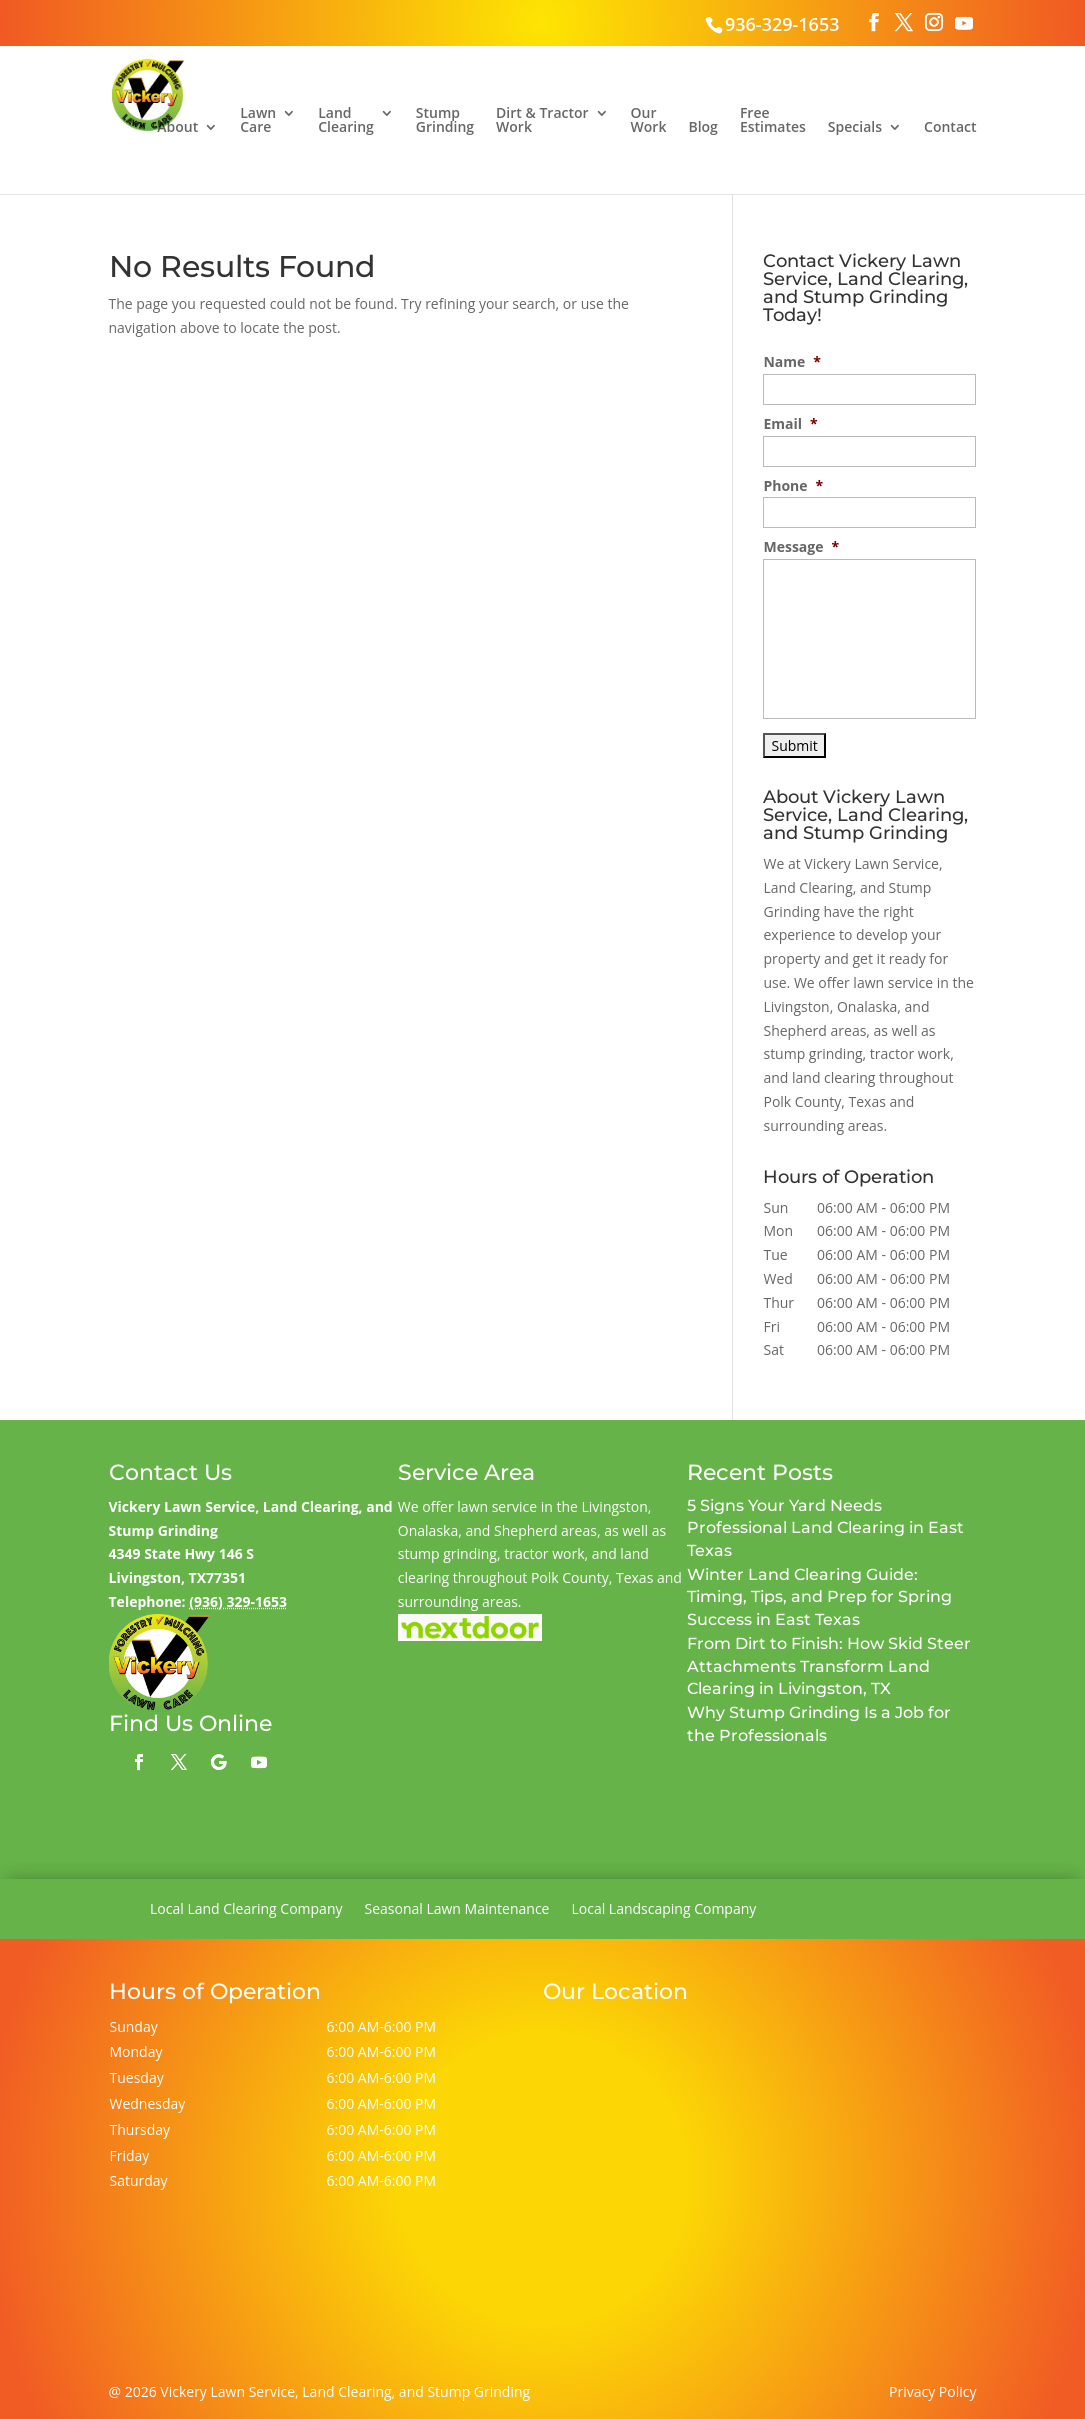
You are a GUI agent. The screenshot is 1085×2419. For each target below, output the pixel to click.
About (177, 128)
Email (790, 424)
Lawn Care (258, 121)
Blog (702, 128)
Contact (950, 128)
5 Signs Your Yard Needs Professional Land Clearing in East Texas (825, 1528)
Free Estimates (773, 121)
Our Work (649, 121)
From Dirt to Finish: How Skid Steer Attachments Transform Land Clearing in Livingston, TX (829, 1666)
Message (801, 547)
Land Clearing (346, 121)
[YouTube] (964, 23)
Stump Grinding (445, 121)
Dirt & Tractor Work (542, 121)
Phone (793, 486)
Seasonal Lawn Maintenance (456, 1910)
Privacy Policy (932, 2391)
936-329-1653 (782, 24)
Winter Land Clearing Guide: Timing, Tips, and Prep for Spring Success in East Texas (819, 1597)
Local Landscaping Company (663, 1910)
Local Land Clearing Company (246, 1910)
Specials (855, 128)
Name (792, 362)
